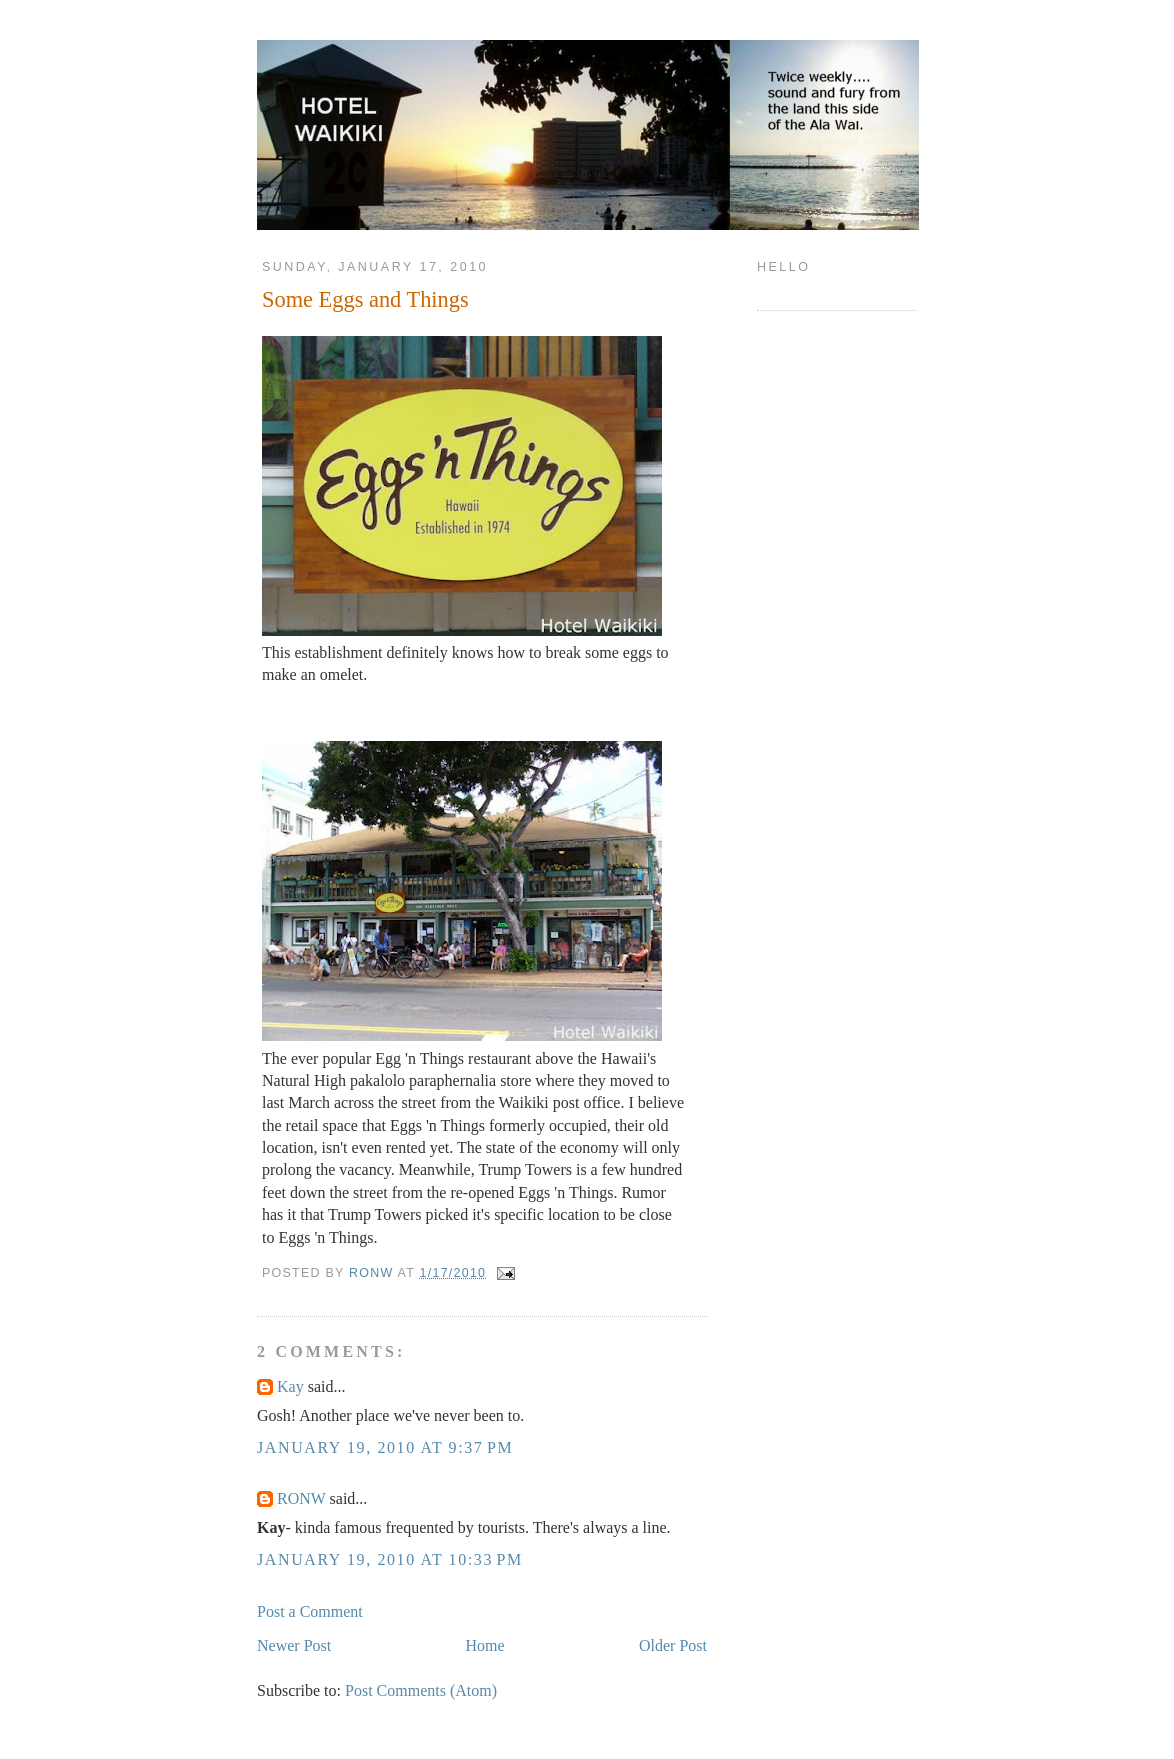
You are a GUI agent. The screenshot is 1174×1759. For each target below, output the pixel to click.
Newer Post (294, 1645)
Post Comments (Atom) (421, 1690)
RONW (301, 1498)
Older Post (673, 1645)
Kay (290, 1386)
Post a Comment (310, 1611)
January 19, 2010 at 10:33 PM (390, 1559)
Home (485, 1645)
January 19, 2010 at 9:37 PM (385, 1447)
